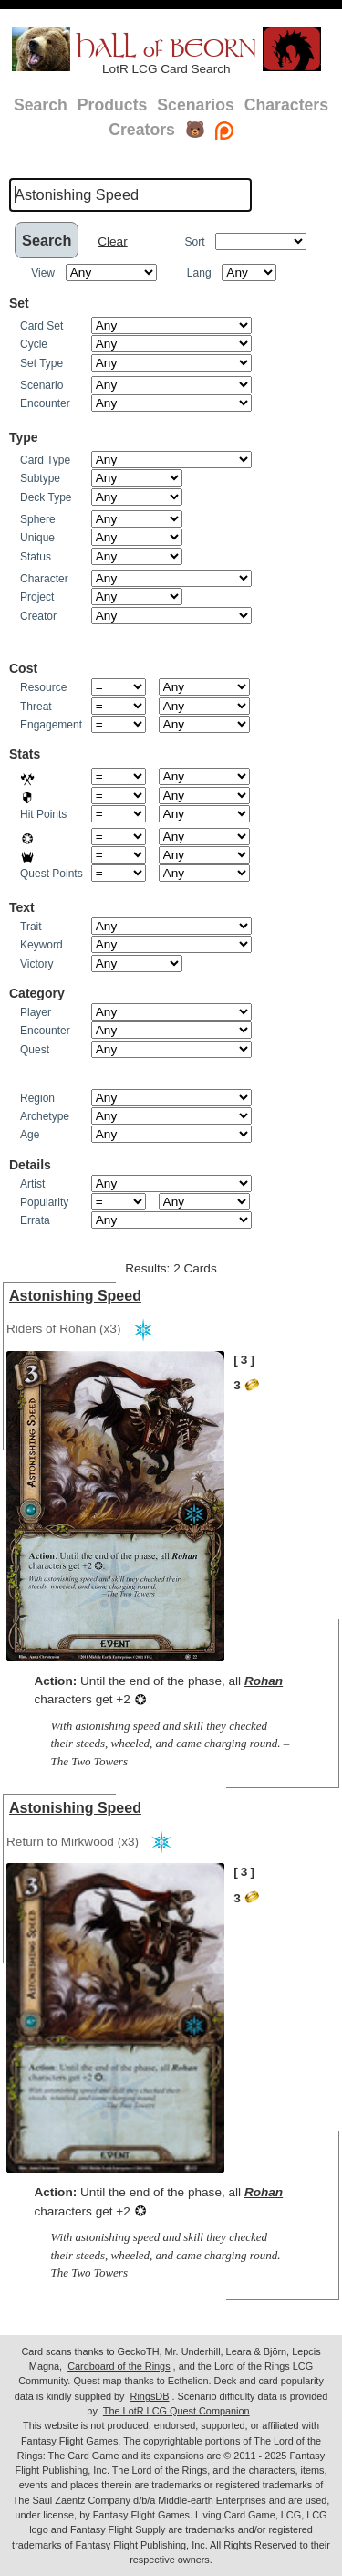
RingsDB (150, 2396)
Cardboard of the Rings (118, 2366)
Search (40, 105)
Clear (112, 241)
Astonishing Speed (75, 1296)
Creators (142, 129)
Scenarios (195, 105)
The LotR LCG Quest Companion (176, 2410)
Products (113, 105)
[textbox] (130, 194)
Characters (286, 105)
